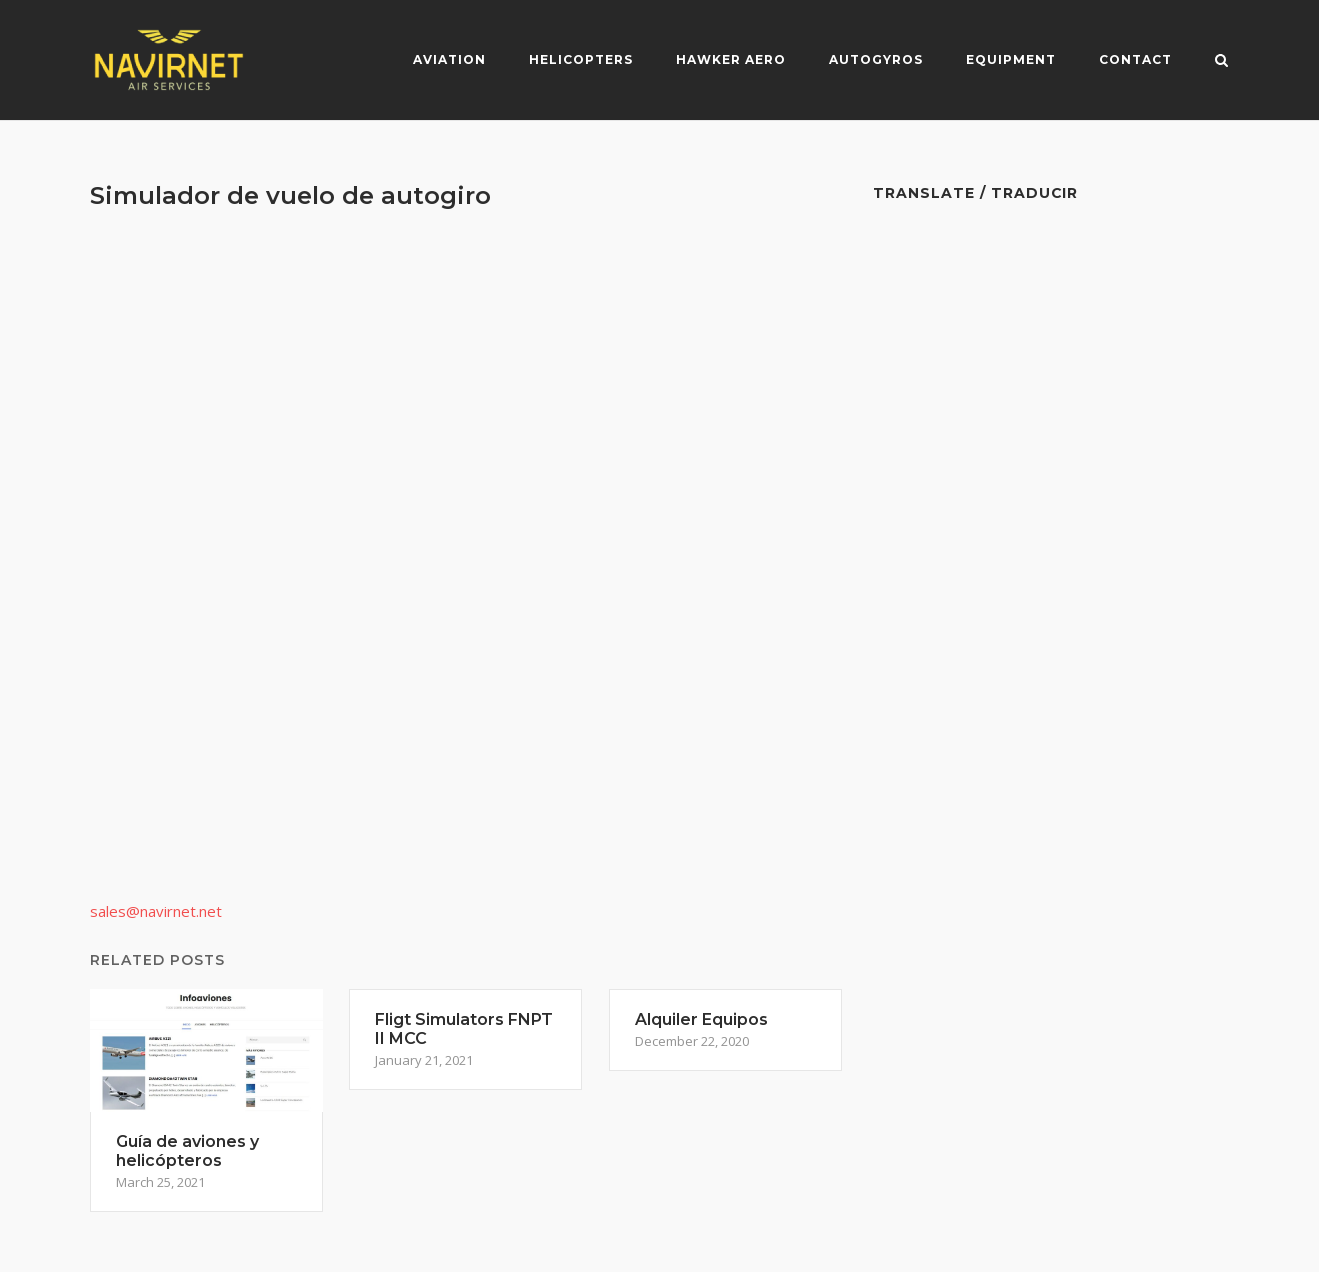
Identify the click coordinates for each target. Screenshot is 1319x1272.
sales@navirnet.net (156, 911)
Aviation (449, 59)
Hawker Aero (731, 59)
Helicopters (581, 59)
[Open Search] (1221, 62)
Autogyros (876, 59)
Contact (1135, 59)
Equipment (1011, 59)
